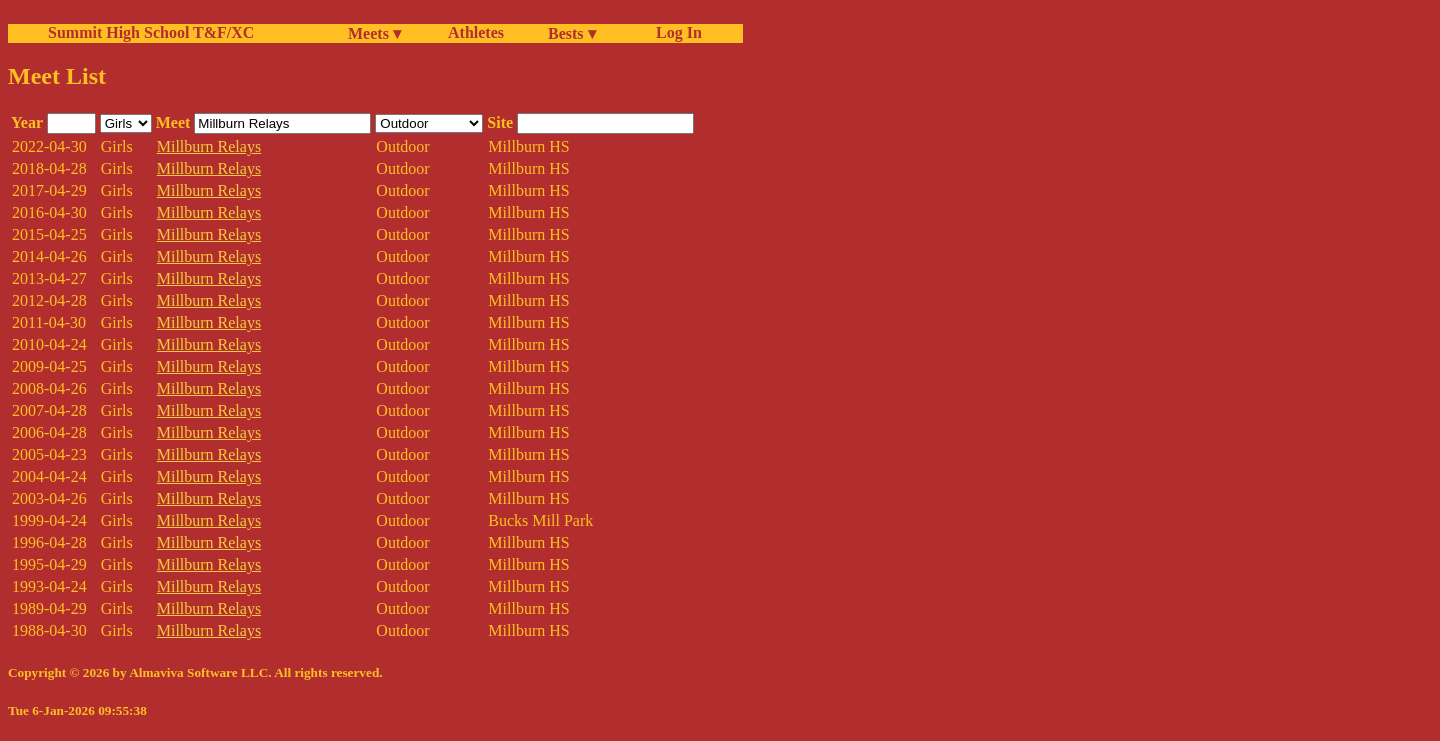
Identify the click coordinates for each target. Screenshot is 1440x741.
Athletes (476, 32)
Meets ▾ (374, 33)
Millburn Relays (209, 146)
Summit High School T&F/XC (151, 32)
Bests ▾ (572, 33)
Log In (675, 32)
